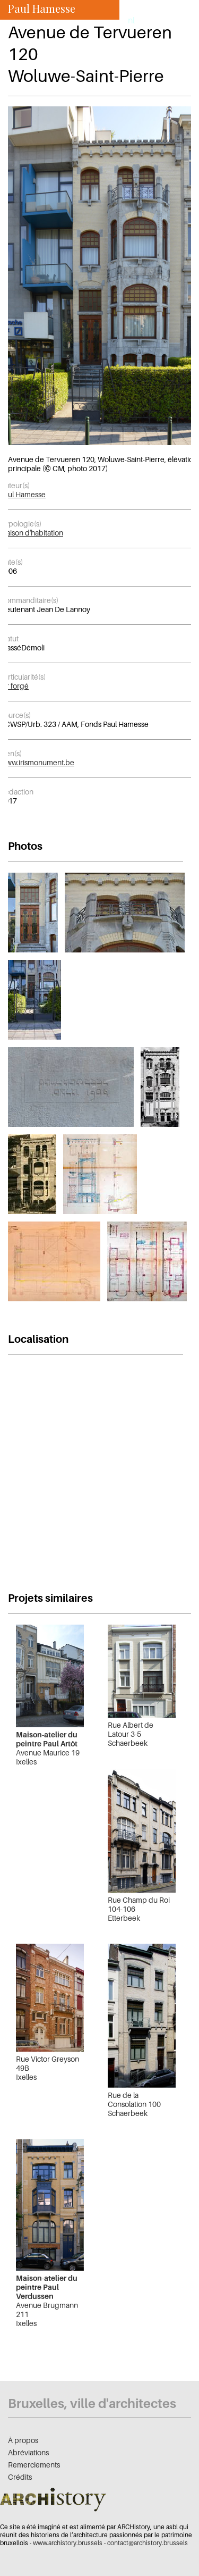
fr (117, 20)
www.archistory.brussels (67, 2543)
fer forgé (14, 685)
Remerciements (34, 2464)
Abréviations (28, 2452)
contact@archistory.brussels (147, 2543)
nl (131, 20)
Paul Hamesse (23, 494)
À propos (23, 2440)
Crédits (20, 2476)
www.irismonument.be (37, 762)
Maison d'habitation (31, 532)
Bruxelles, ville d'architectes (92, 2403)
